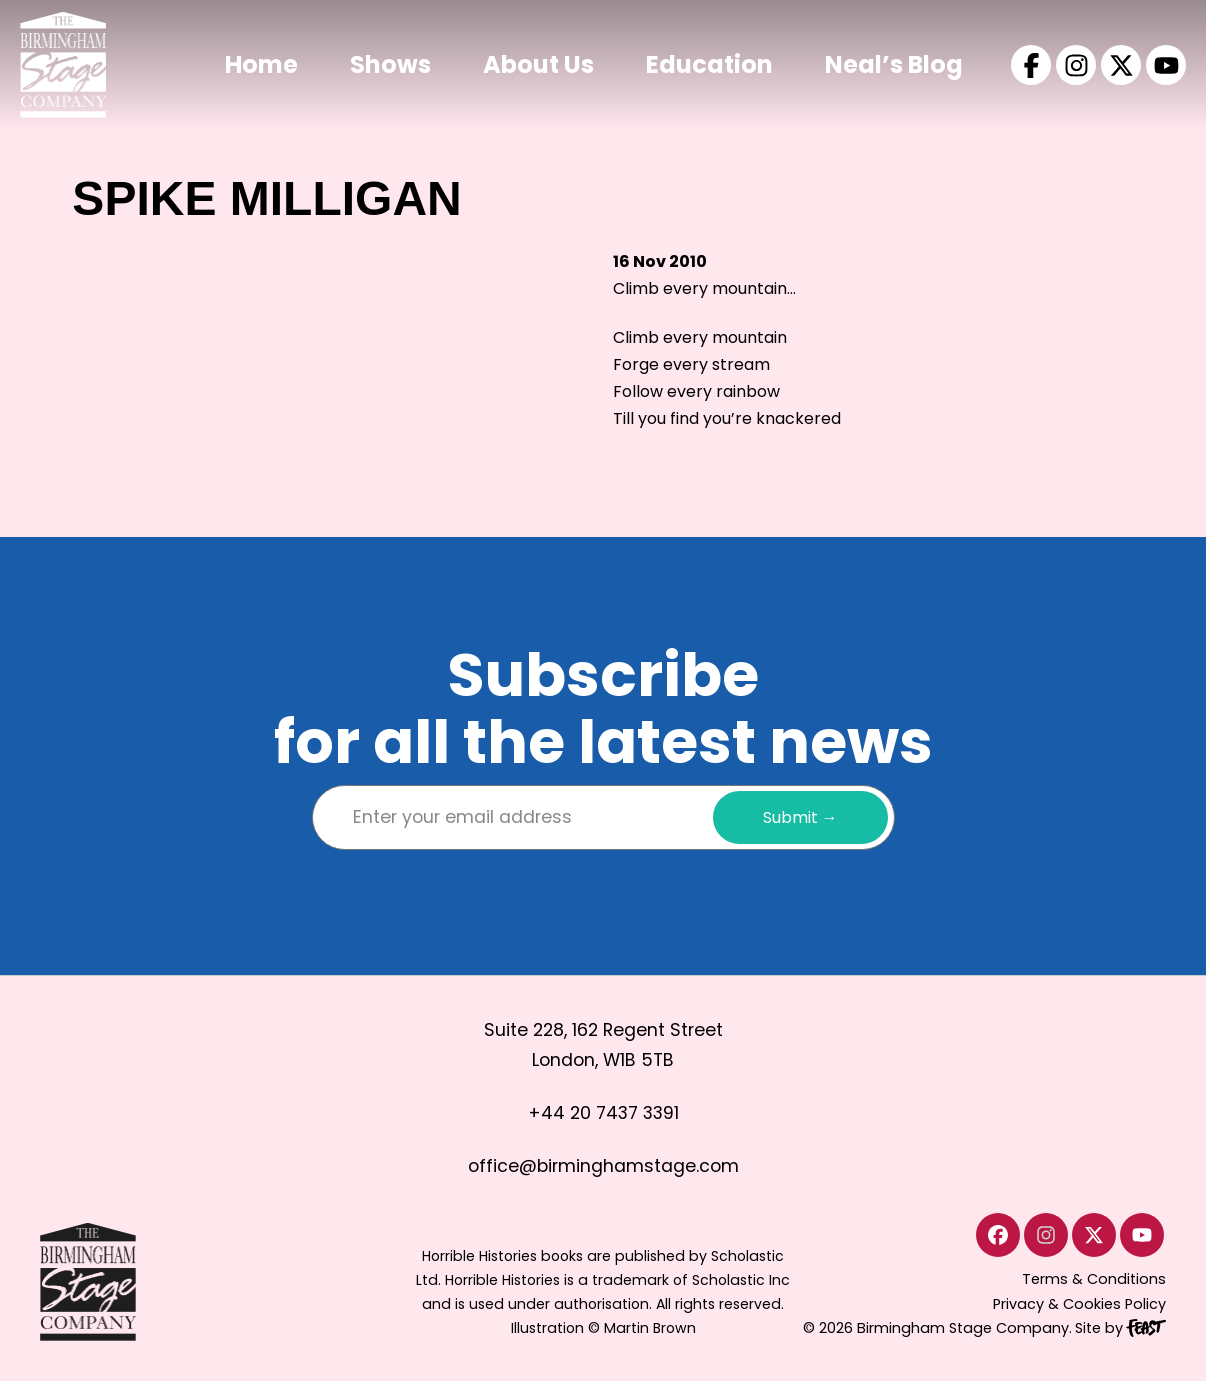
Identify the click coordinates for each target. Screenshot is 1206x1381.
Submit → (800, 817)
